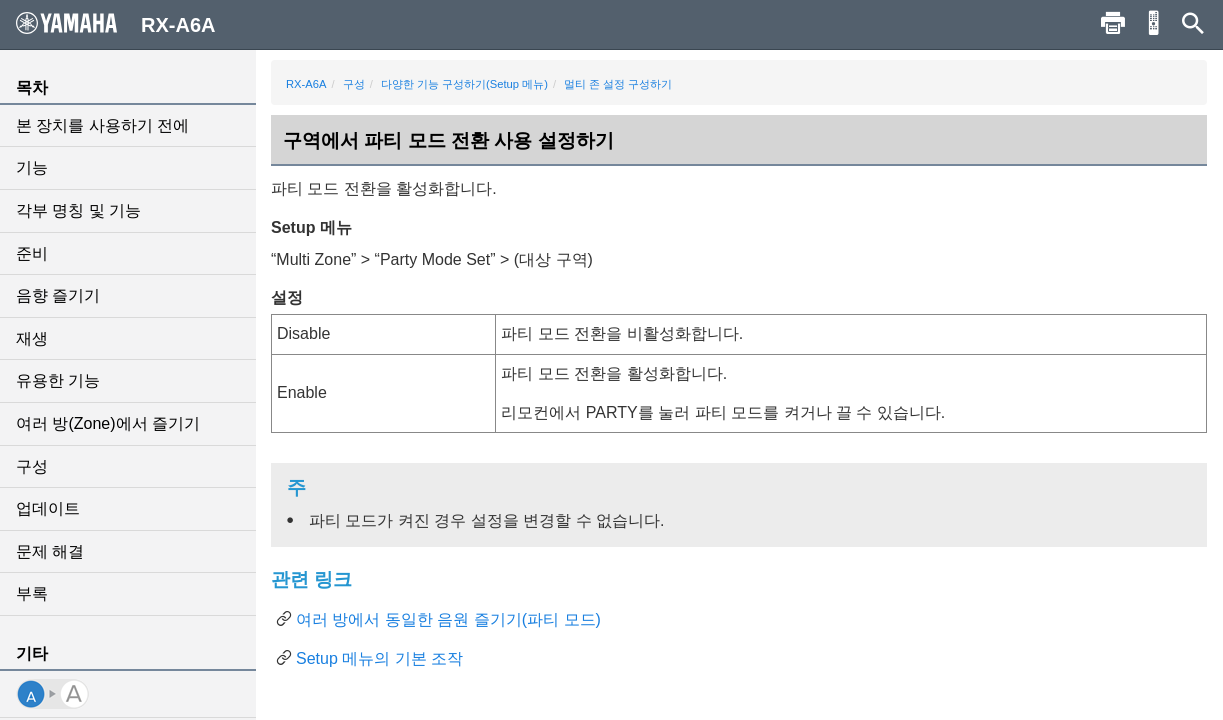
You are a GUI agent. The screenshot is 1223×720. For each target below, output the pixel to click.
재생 (32, 338)
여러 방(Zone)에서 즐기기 (108, 423)
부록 (32, 593)
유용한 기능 (58, 380)
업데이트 (48, 508)
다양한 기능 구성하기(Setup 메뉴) (464, 84)
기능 (32, 167)
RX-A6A (306, 84)
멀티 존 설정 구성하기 (618, 84)
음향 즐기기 (58, 295)
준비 (32, 253)
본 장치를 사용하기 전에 (102, 125)
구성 (32, 466)
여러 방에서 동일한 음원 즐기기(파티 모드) (448, 619)
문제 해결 (50, 551)
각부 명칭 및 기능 (78, 210)
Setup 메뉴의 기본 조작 (379, 658)
